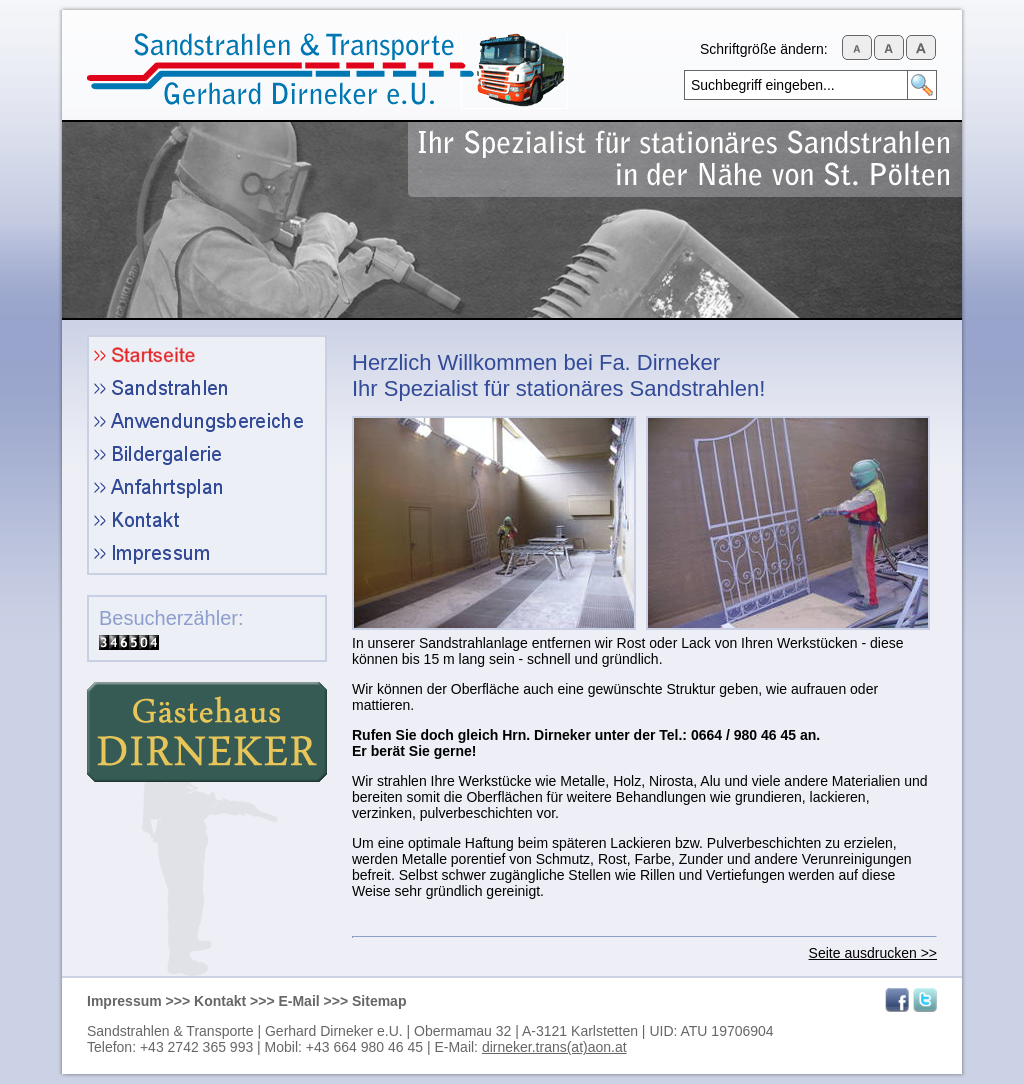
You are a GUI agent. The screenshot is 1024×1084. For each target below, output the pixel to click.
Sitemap (379, 1001)
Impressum (124, 1001)
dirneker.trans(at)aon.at (554, 1047)
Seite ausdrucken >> (873, 953)
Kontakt (220, 1001)
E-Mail (298, 1001)
